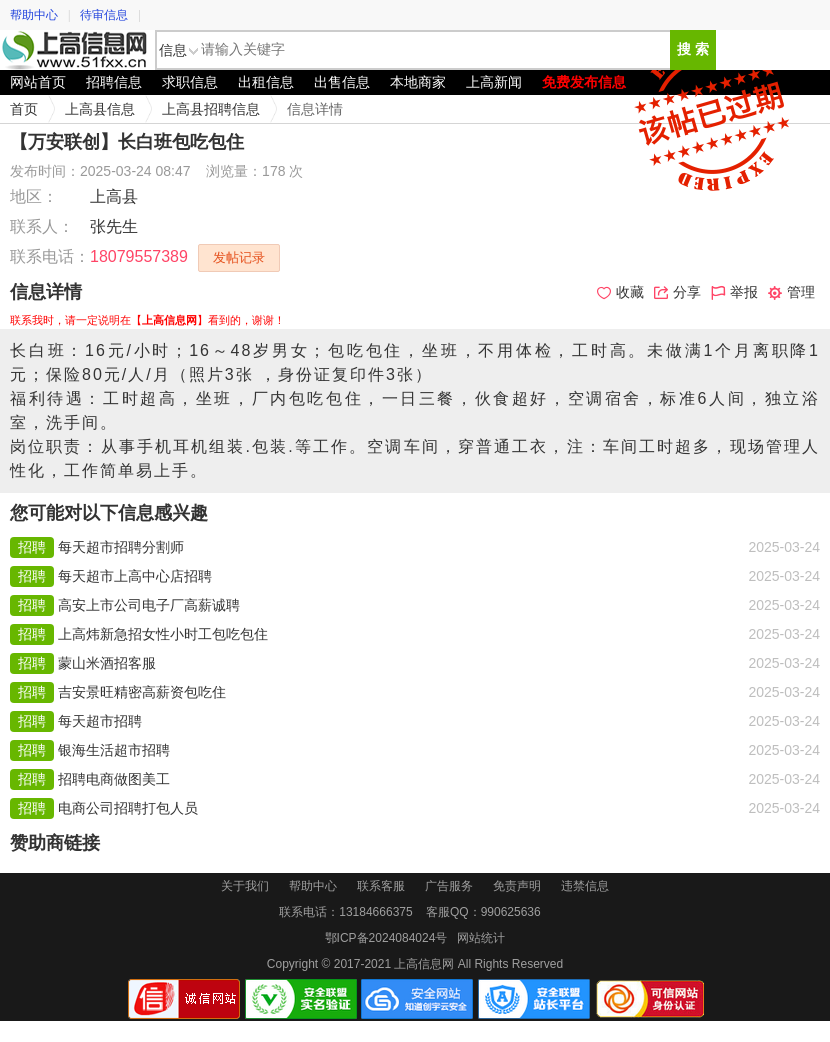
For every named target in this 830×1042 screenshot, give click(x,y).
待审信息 (104, 15)
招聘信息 (114, 82)
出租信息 (266, 82)
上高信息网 (75, 50)
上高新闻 (494, 82)
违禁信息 (585, 886)
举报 (734, 292)
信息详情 (315, 109)
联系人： (42, 226)
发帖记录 (239, 257)
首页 (24, 109)
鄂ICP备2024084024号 (386, 938)
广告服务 (449, 886)
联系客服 (381, 886)
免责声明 (517, 886)
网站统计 (481, 938)
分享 (677, 292)
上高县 (114, 196)
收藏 (620, 292)
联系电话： (50, 256)
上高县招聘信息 (211, 109)
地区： (34, 196)
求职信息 (190, 82)
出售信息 (342, 82)
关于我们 (245, 886)
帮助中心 (34, 15)
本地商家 (418, 82)
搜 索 (693, 49)
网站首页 (38, 82)
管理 (791, 292)
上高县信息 (100, 109)
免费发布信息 (584, 82)
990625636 (511, 912)
